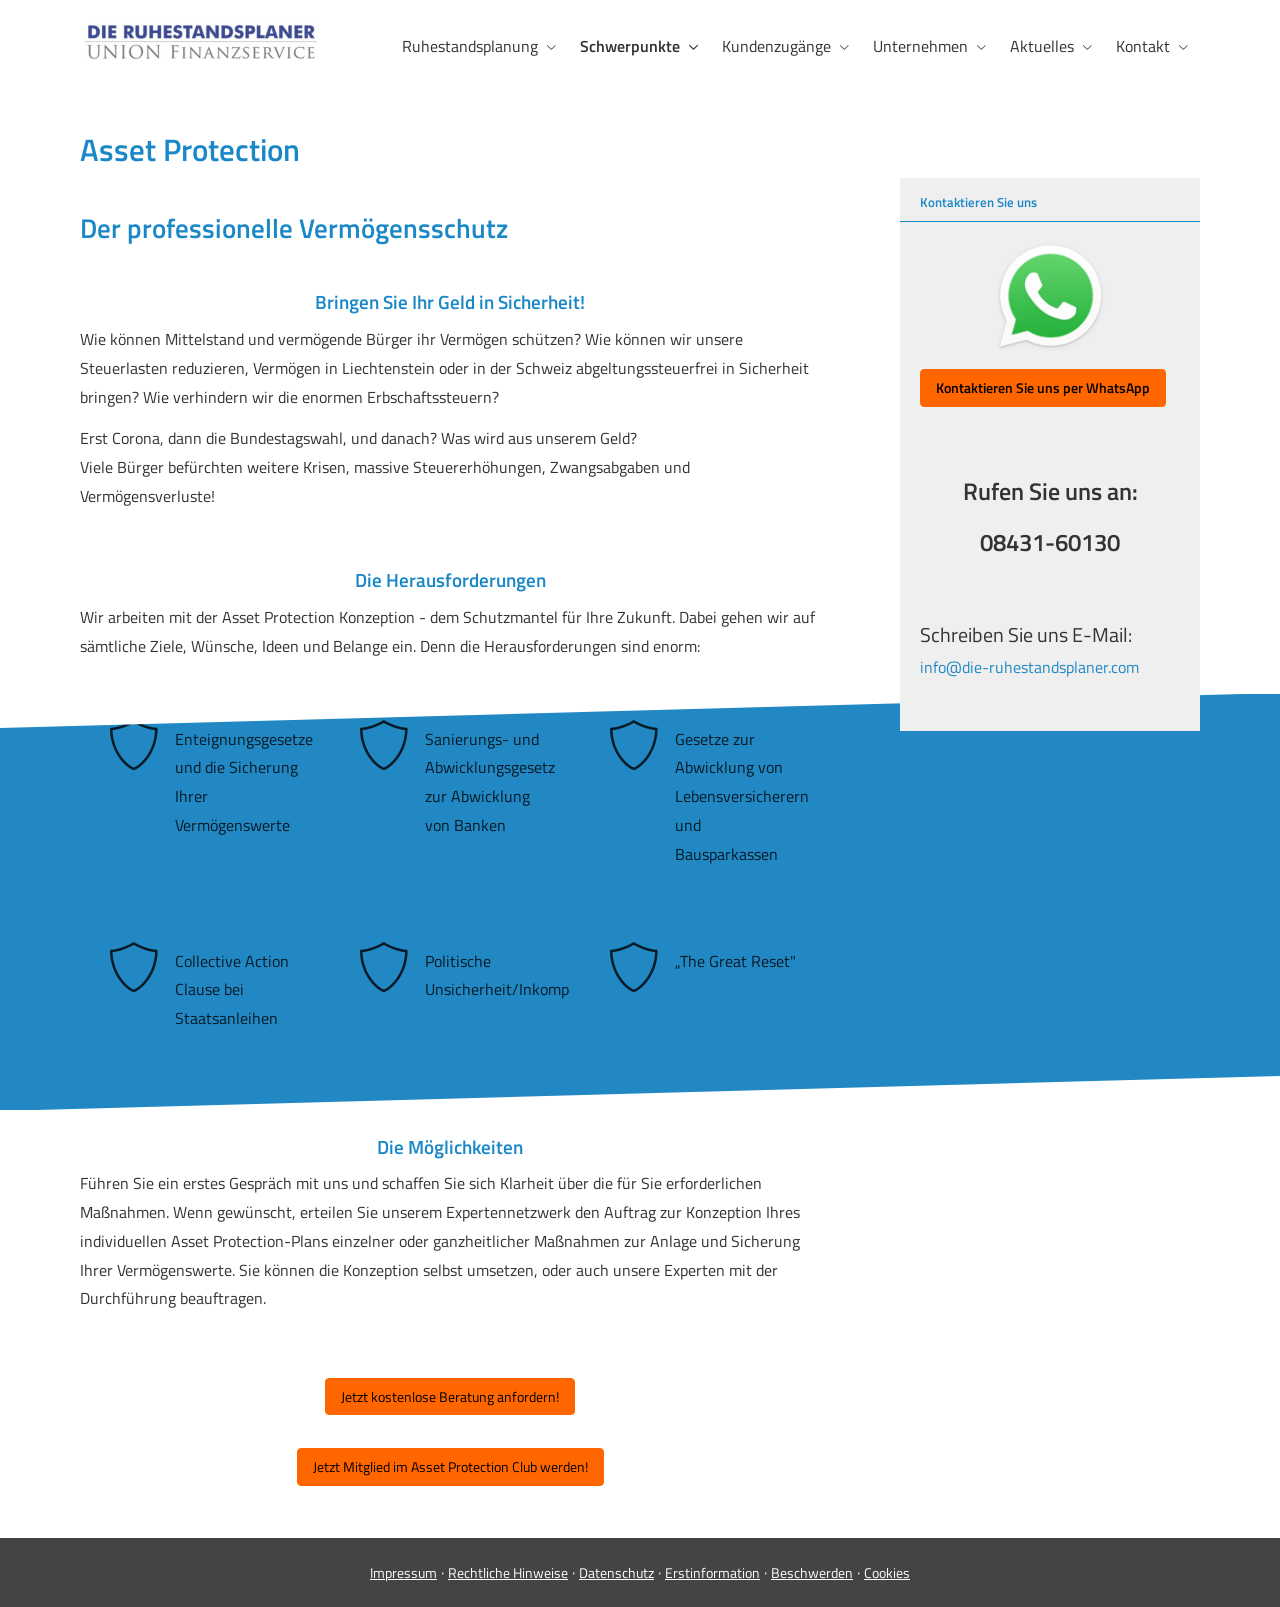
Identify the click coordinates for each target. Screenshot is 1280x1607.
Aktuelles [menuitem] (1042, 46)
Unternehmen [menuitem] (920, 46)
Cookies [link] (887, 1572)
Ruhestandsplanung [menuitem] (470, 46)
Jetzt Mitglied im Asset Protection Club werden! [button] (450, 1466)
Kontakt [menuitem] (1143, 46)
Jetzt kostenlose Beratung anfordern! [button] (450, 1396)
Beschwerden (812, 1572)
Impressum (403, 1572)
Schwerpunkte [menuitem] (630, 46)
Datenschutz (616, 1572)
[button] (1043, 388)
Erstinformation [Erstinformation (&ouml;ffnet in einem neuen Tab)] (712, 1572)
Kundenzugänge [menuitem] (776, 46)
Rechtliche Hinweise (508, 1572)
